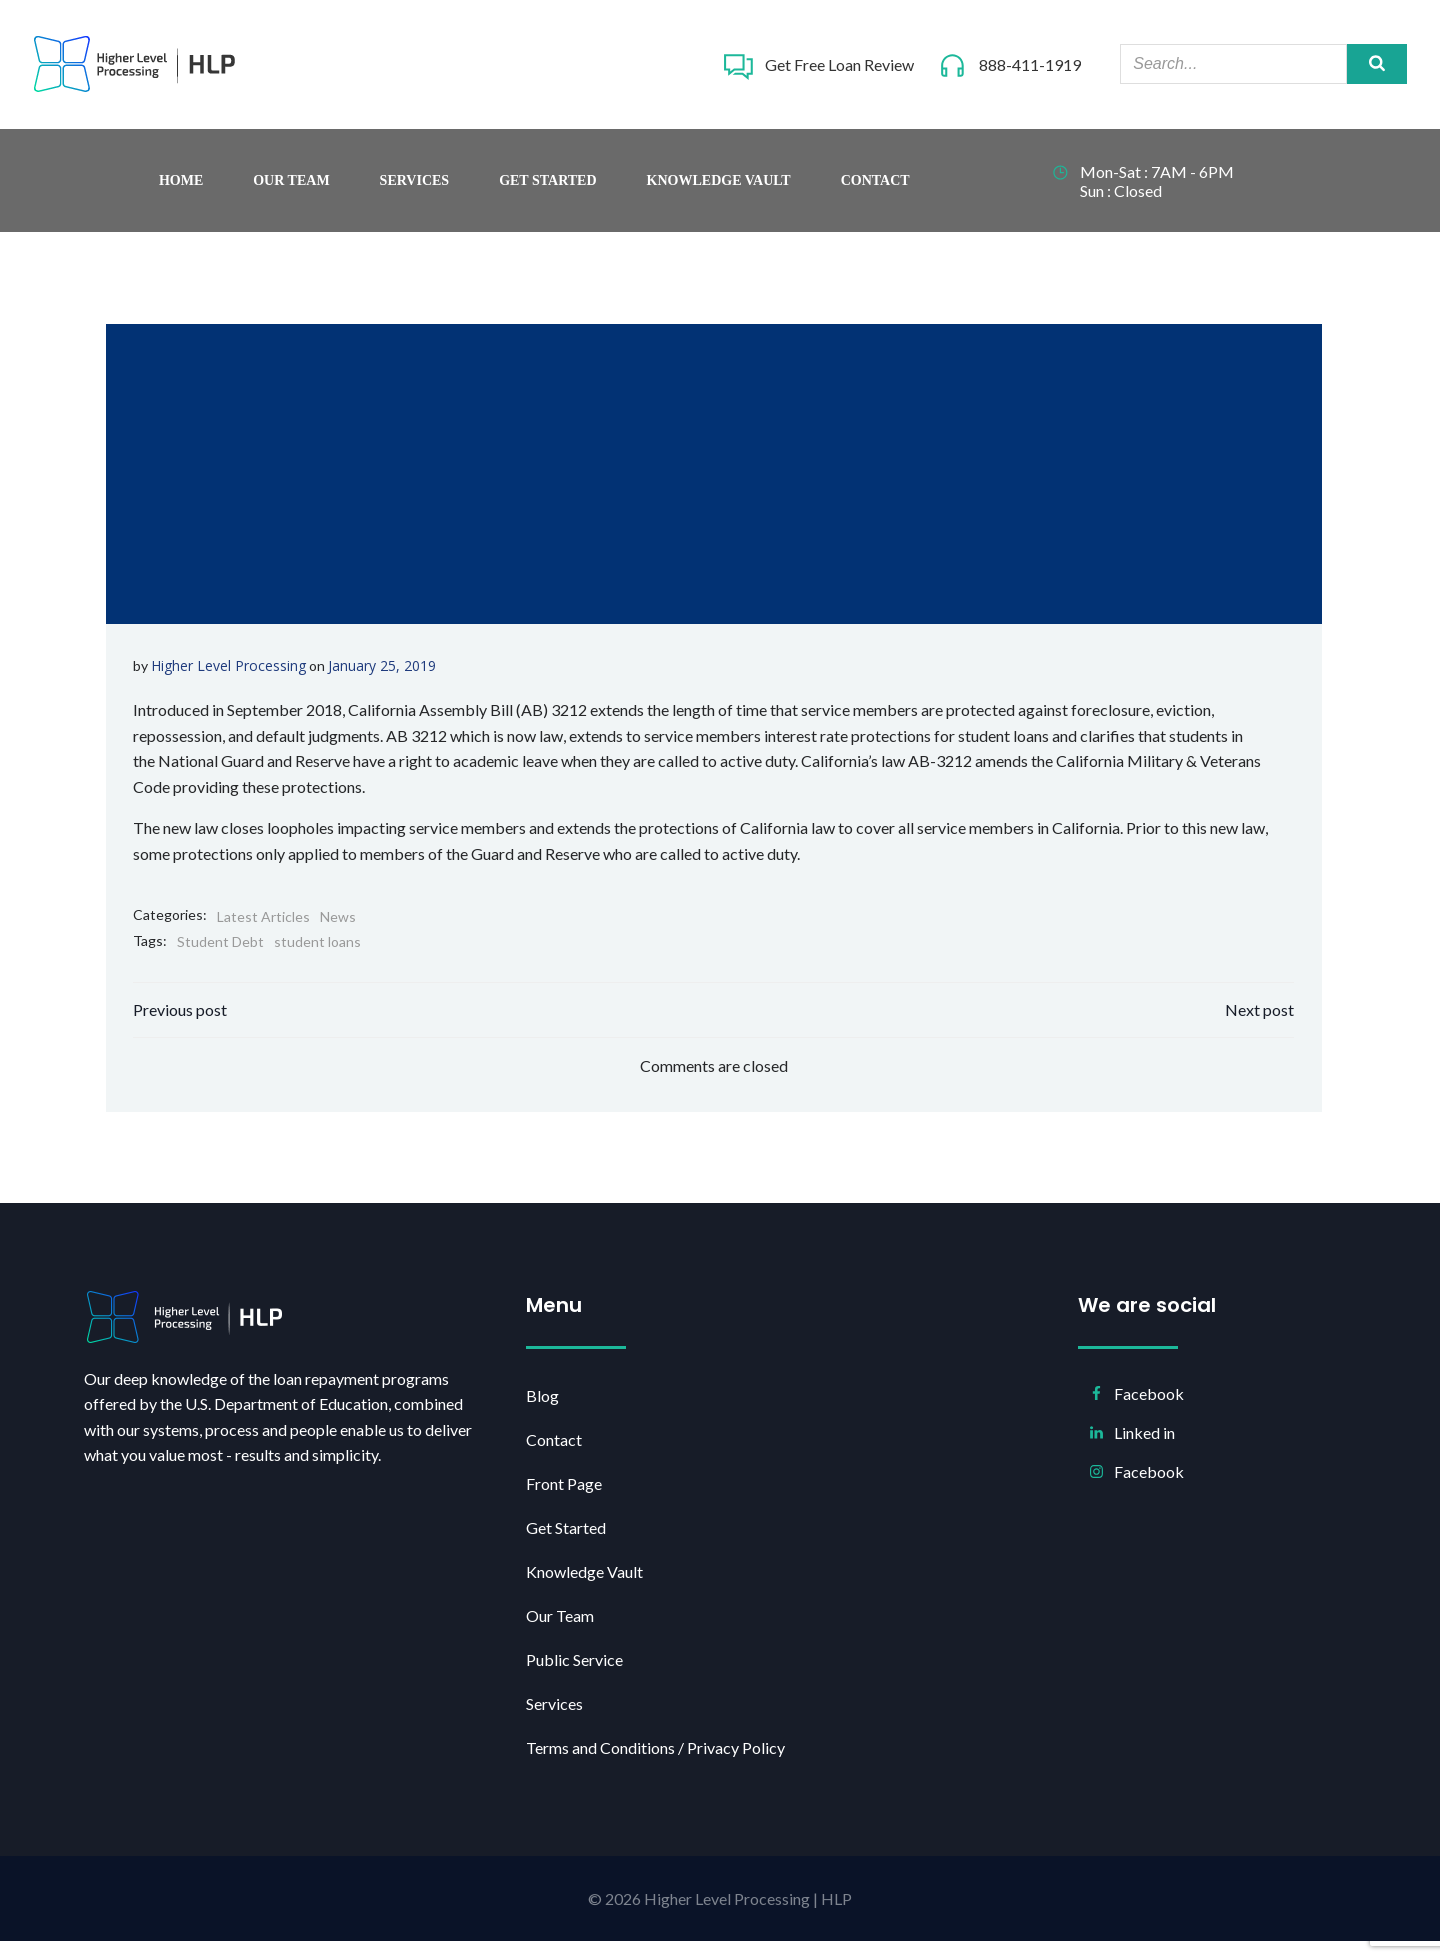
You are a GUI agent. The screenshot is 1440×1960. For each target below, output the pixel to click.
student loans (318, 953)
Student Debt (221, 953)
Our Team (291, 189)
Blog (545, 1412)
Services (415, 189)
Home (181, 189)
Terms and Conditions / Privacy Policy (658, 1764)
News (339, 927)
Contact (875, 189)
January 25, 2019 (383, 676)
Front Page (567, 1500)
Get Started (547, 189)
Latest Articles (264, 927)
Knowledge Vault (719, 189)
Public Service (577, 1676)
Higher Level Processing (229, 676)
